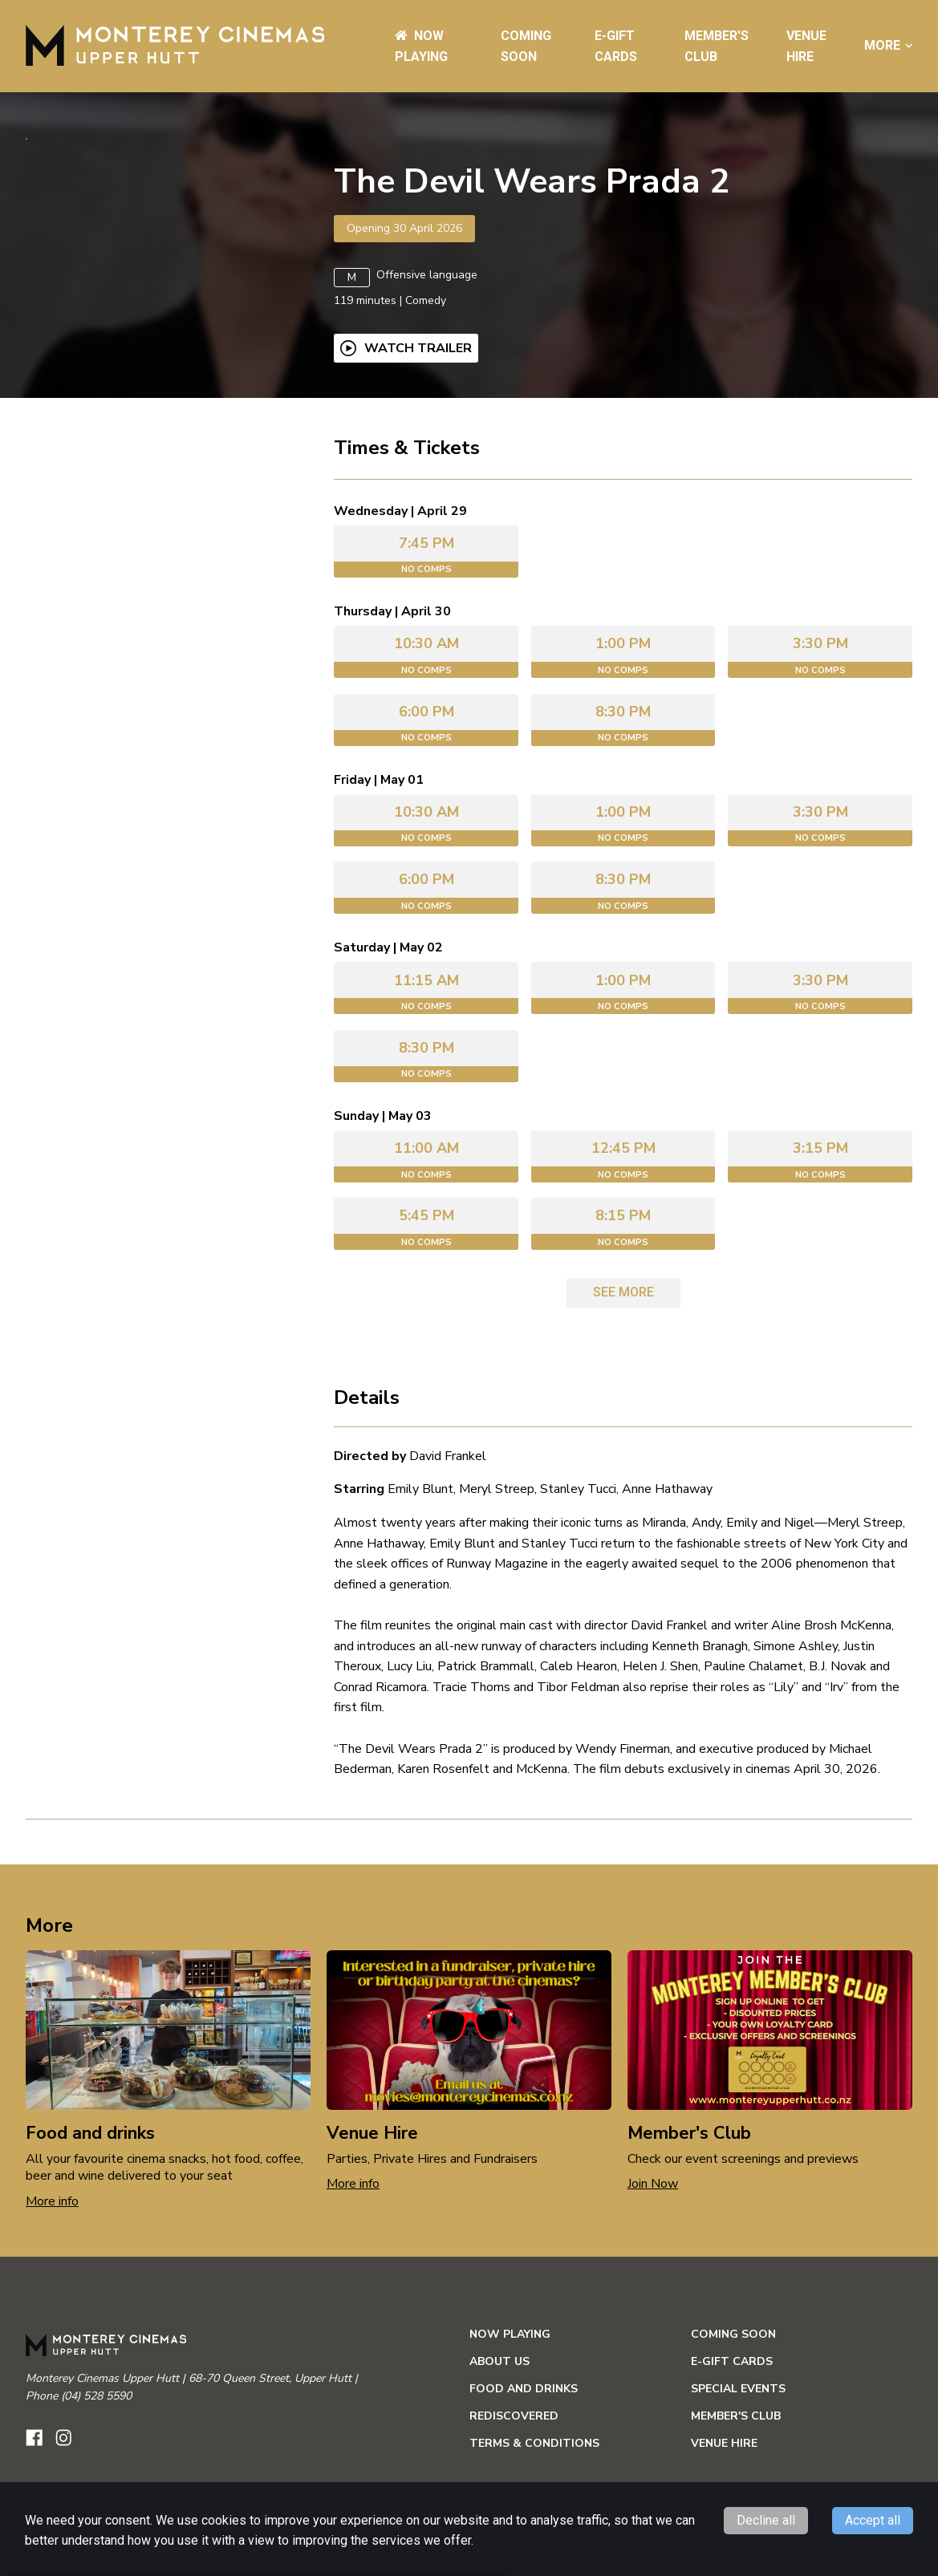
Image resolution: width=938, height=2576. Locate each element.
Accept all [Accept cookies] (872, 2520)
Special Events (738, 2437)
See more (623, 1341)
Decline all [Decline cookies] (766, 2520)
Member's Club (736, 2465)
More (888, 46)
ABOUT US (499, 2410)
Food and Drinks (523, 2437)
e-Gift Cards (732, 2410)
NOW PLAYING (509, 2383)
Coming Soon (733, 2383)
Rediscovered (513, 2465)
